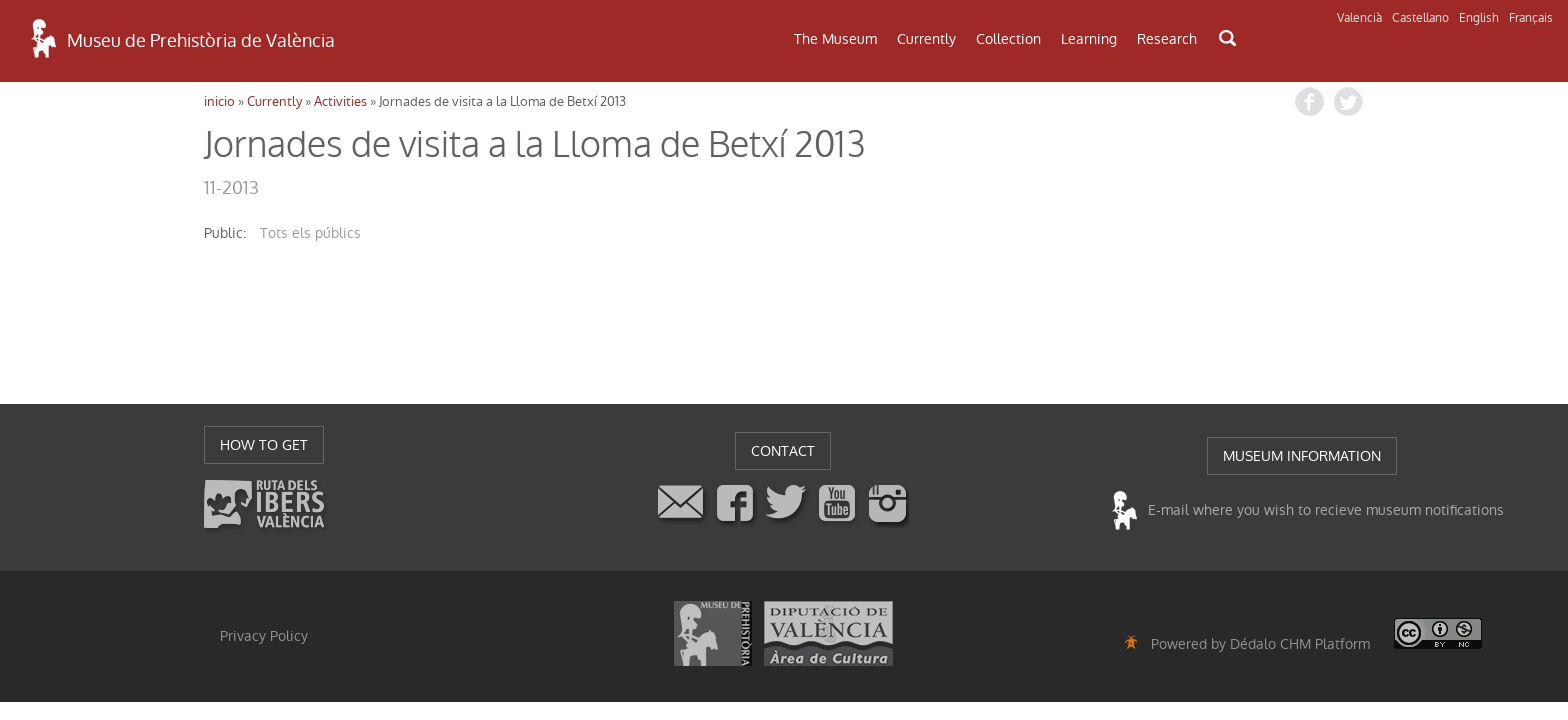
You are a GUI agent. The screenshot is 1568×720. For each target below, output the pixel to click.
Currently (926, 39)
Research (1167, 39)
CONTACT (783, 451)
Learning (1089, 39)
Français (1531, 18)
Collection (1008, 39)
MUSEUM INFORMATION (1302, 456)
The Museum (835, 39)
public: (225, 233)
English (1479, 18)
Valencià (1359, 18)
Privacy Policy (264, 636)
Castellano (1420, 18)
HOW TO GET (264, 445)
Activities (340, 101)
